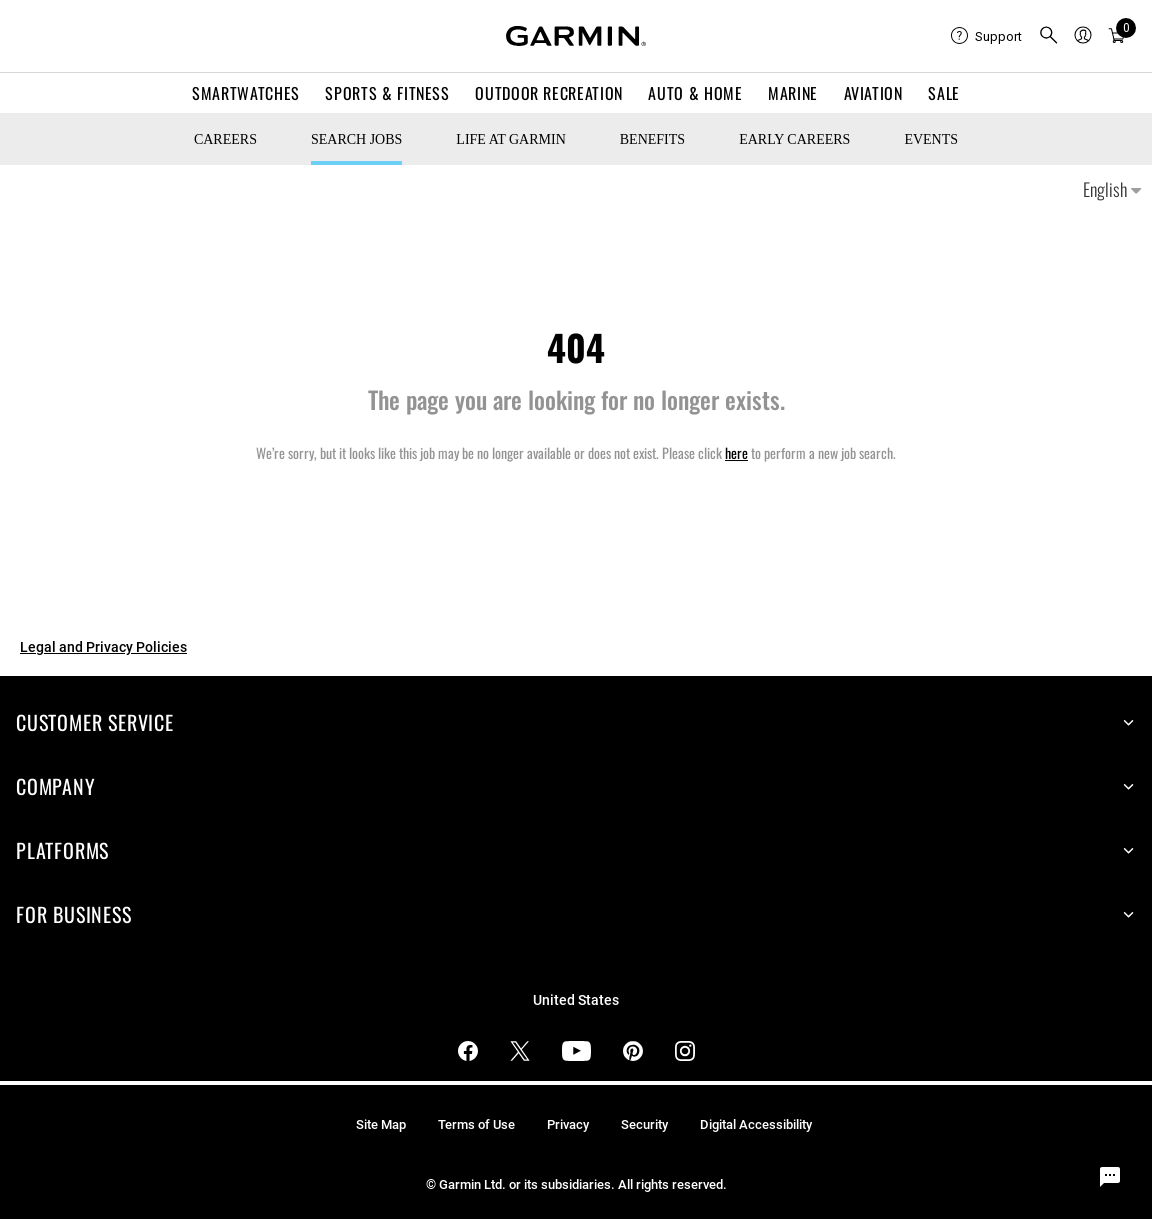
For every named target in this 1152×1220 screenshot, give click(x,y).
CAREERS (225, 139)
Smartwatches (246, 93)
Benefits (652, 139)
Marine (793, 93)
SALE (944, 93)
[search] (1049, 36)
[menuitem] (986, 36)
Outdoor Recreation (549, 93)
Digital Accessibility (756, 1124)
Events (931, 139)
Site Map (381, 1124)
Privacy (568, 1124)
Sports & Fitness (387, 93)
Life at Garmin (510, 139)
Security (644, 1124)
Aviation (873, 93)
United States (576, 1000)
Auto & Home (695, 93)
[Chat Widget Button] (1110, 1178)
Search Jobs (356, 139)
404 (576, 346)
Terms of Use (476, 1124)
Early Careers (794, 139)
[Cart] (1117, 36)
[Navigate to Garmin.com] (576, 36)
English (1112, 189)
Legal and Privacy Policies (103, 647)
